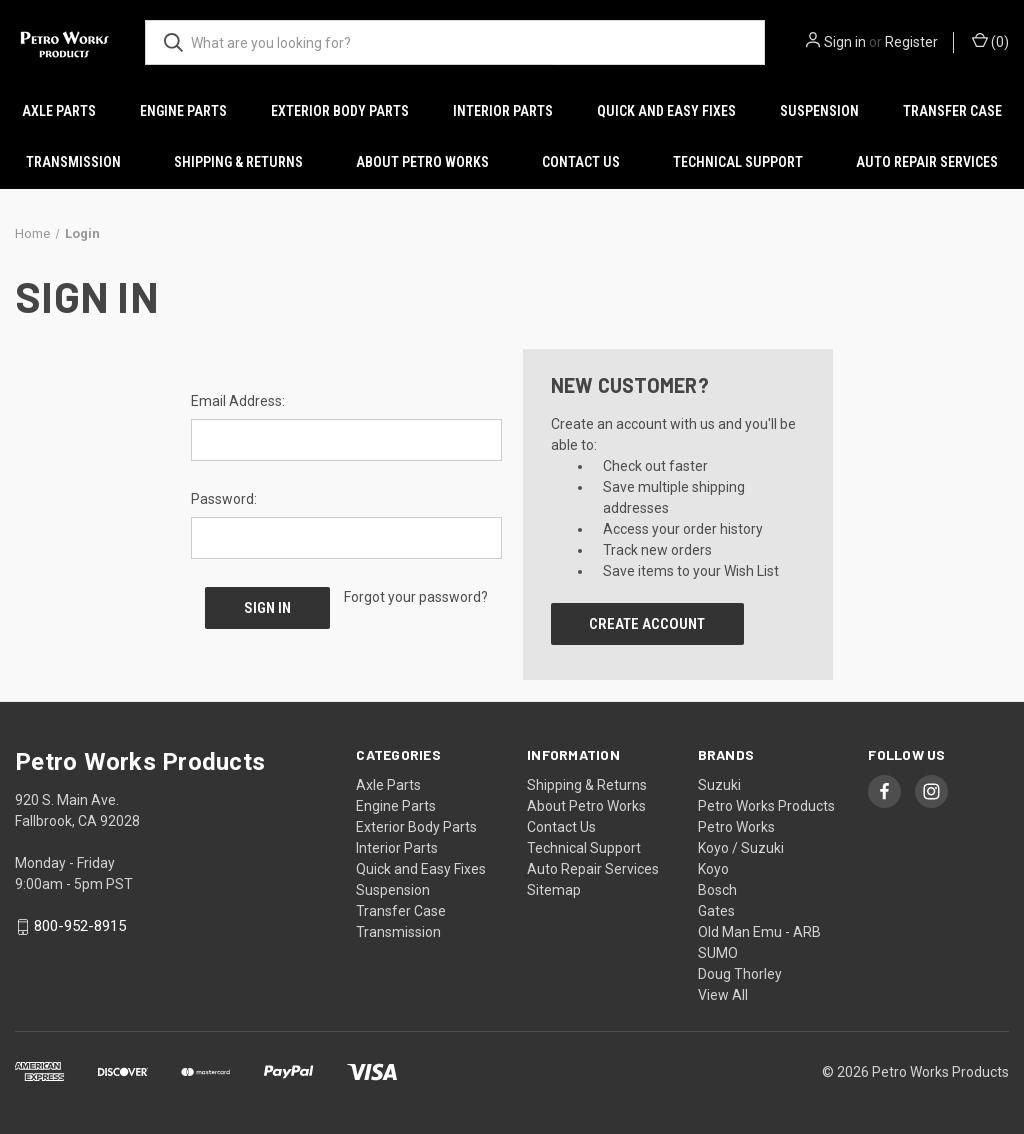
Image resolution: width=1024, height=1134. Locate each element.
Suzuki (719, 785)
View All (723, 995)
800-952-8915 (80, 927)
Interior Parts (503, 111)
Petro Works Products (766, 806)
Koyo (713, 869)
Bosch (717, 890)
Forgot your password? (416, 597)
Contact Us (581, 162)
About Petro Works (422, 162)
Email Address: (238, 401)
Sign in (845, 42)
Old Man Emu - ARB (759, 932)
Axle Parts (59, 111)
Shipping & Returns (238, 162)
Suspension (819, 111)
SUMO (718, 953)
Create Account (647, 624)
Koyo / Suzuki (741, 848)
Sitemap (554, 890)
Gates (716, 911)
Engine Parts (183, 111)
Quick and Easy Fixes (666, 111)
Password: (224, 499)
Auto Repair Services (927, 162)
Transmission (73, 162)
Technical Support (738, 162)
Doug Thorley (740, 974)
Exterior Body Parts (340, 111)
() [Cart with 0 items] (990, 41)
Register (911, 42)
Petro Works (736, 827)
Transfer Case (952, 111)
